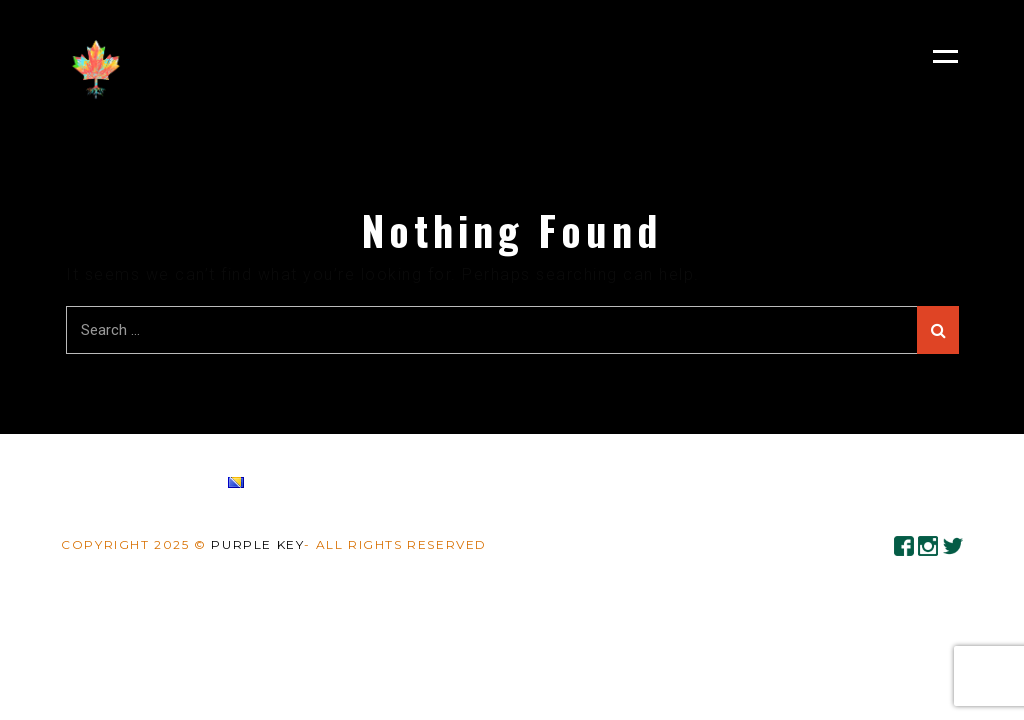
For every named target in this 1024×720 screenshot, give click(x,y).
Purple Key (257, 544)
